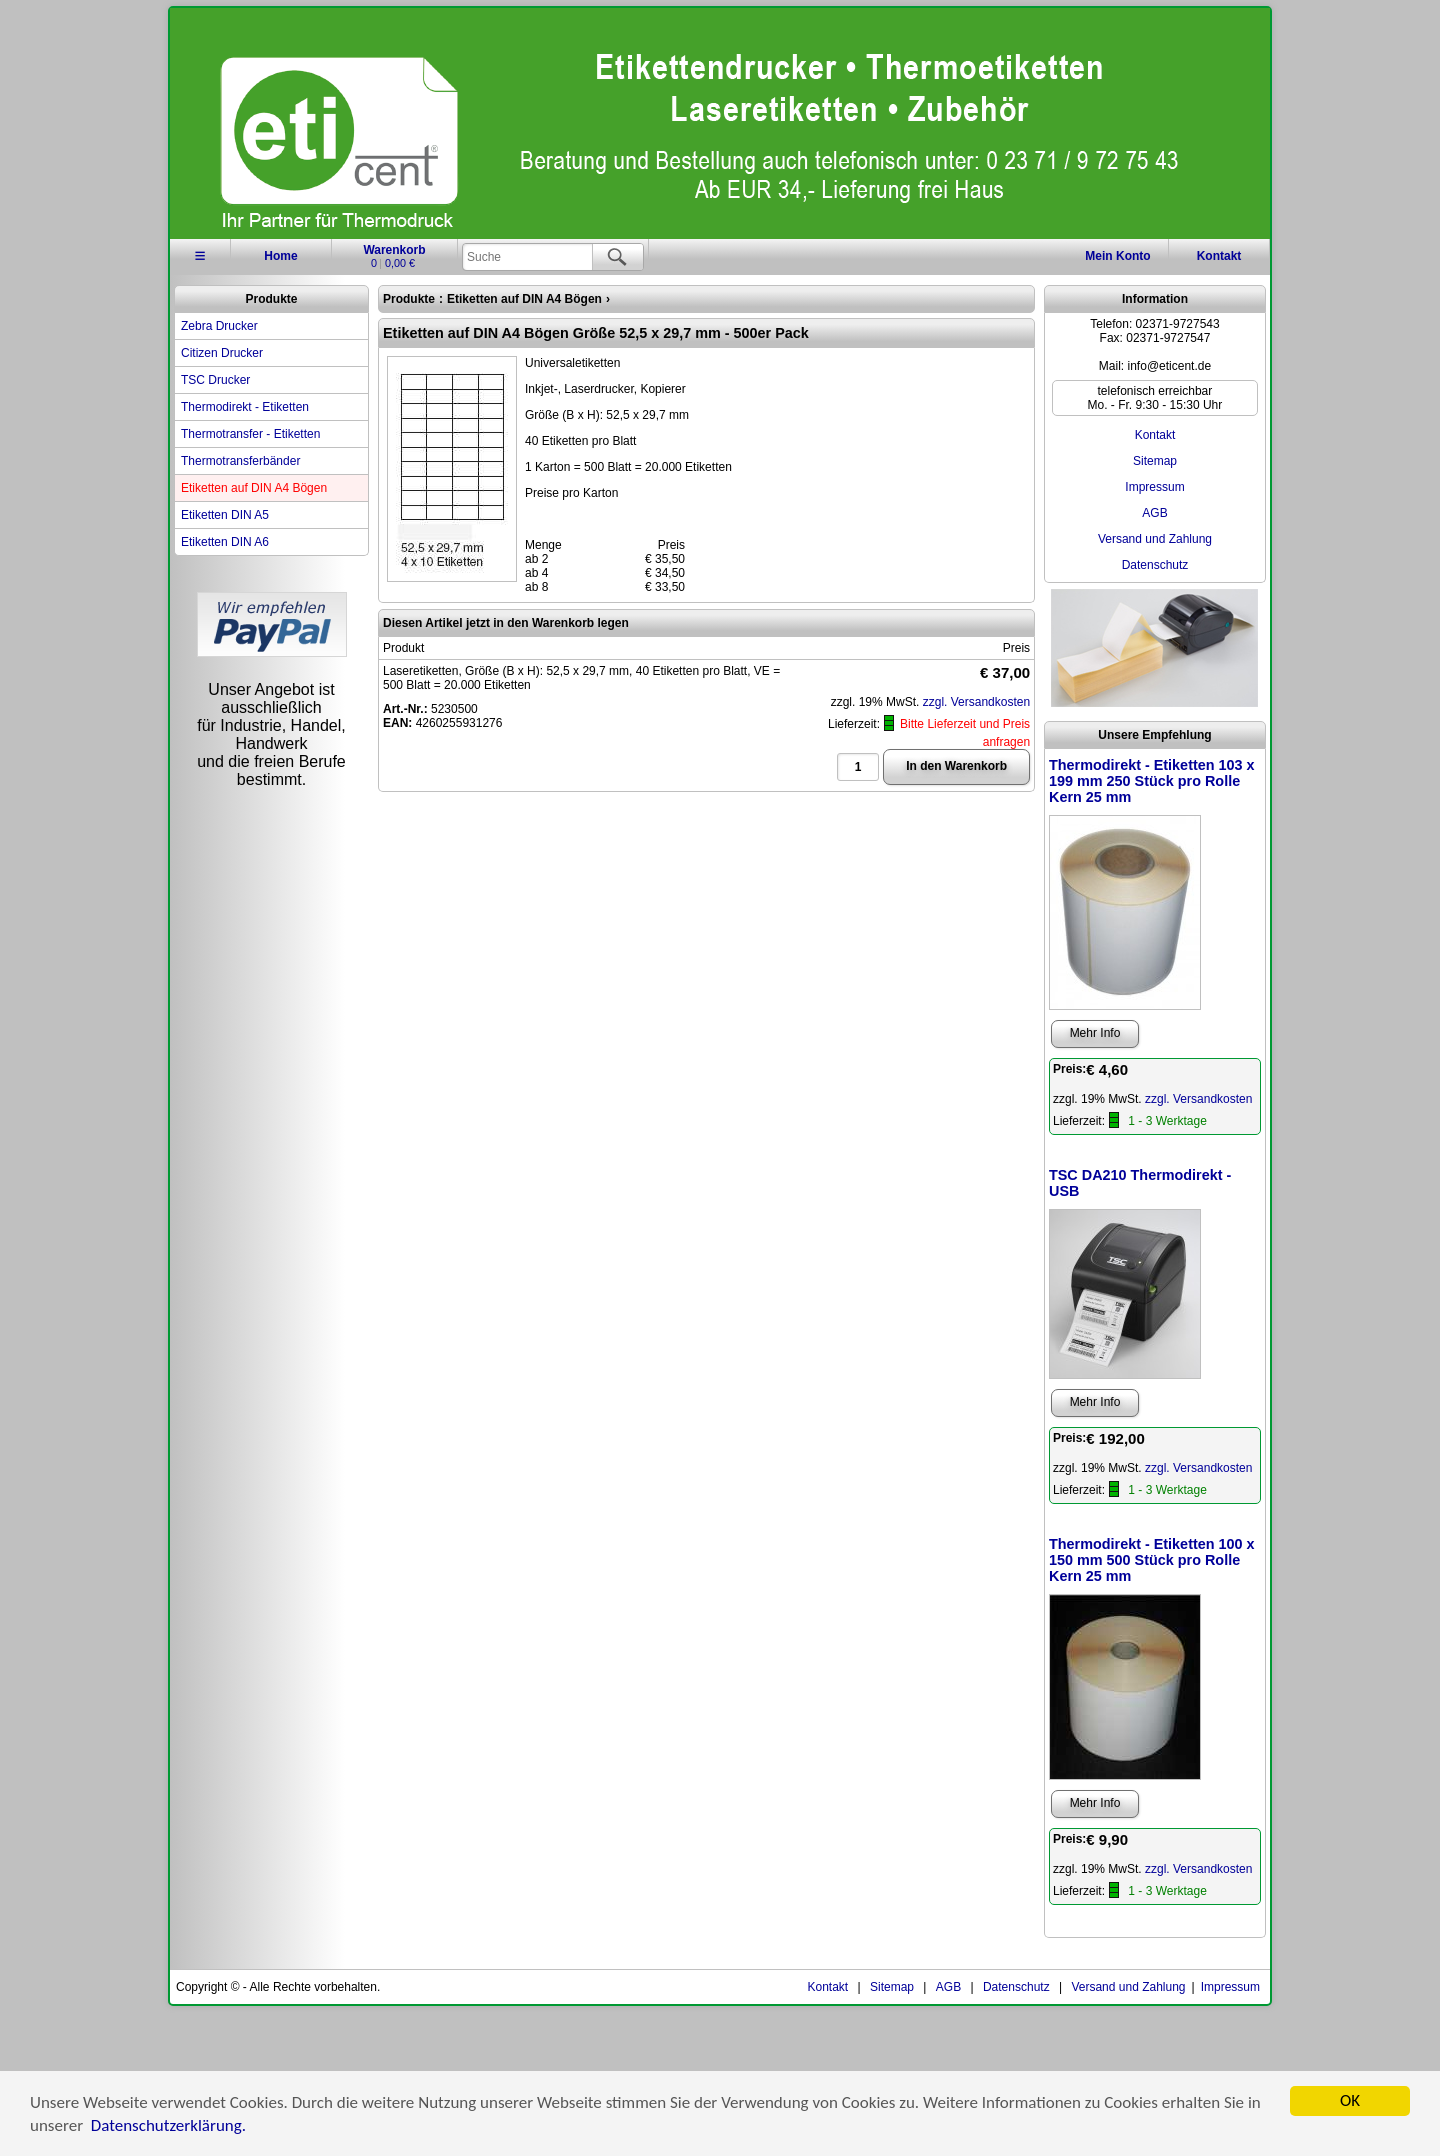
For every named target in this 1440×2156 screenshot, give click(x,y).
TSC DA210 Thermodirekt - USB (1140, 1183)
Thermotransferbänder (240, 461)
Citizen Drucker (222, 353)
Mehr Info (1095, 1033)
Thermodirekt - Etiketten (245, 407)
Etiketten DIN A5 (225, 515)
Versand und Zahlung (1155, 539)
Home (280, 256)
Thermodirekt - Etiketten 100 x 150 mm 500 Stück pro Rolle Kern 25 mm (1152, 1560)
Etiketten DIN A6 (225, 542)
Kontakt (1219, 256)
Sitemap (1155, 461)
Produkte (271, 299)
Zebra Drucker (219, 326)
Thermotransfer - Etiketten (250, 434)
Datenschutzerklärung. (168, 2127)
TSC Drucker (215, 380)
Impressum (1154, 487)
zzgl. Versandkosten (976, 702)
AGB (1154, 513)
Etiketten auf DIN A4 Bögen (254, 488)
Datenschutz (1155, 565)
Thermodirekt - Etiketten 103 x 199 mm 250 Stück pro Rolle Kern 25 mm (1152, 781)
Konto (1117, 256)
